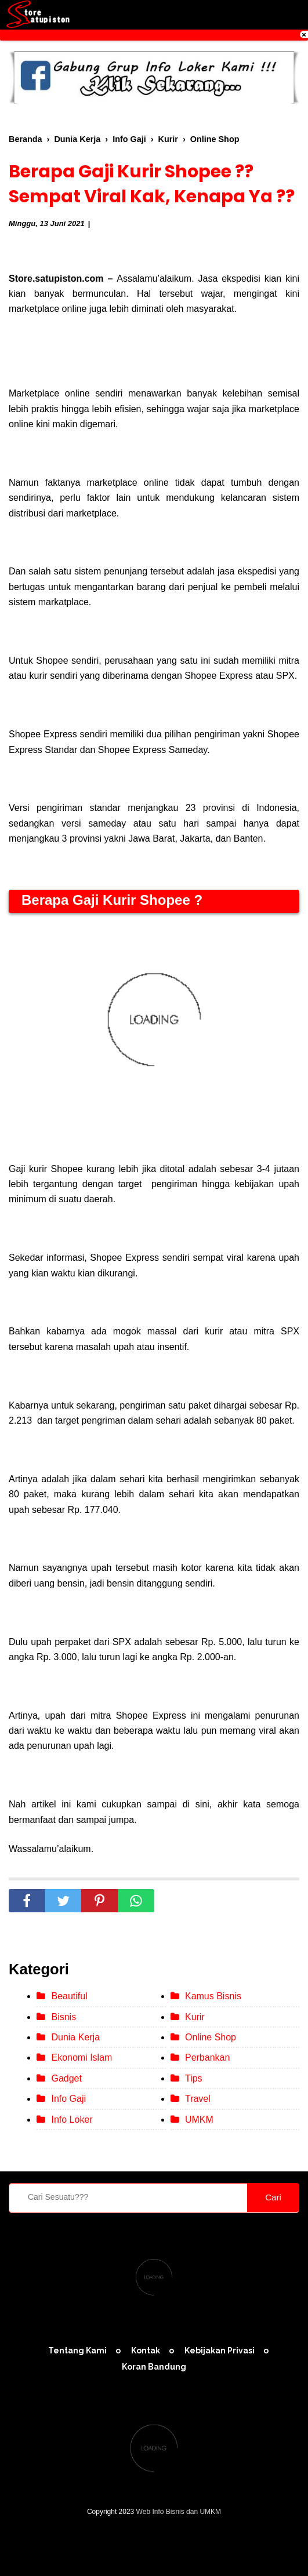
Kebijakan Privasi (219, 2350)
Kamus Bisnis (213, 1996)
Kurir (195, 2017)
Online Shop (210, 2037)
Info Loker (71, 2119)
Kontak (145, 2350)
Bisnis (63, 2017)
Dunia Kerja (75, 2037)
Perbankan (207, 2057)
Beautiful (69, 1996)
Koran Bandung (154, 2366)
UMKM (199, 2119)
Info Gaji (68, 2099)
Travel (198, 2099)
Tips (193, 2078)
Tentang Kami (77, 2350)
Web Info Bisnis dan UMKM (179, 2512)
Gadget (66, 2078)
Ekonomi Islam (81, 2057)
